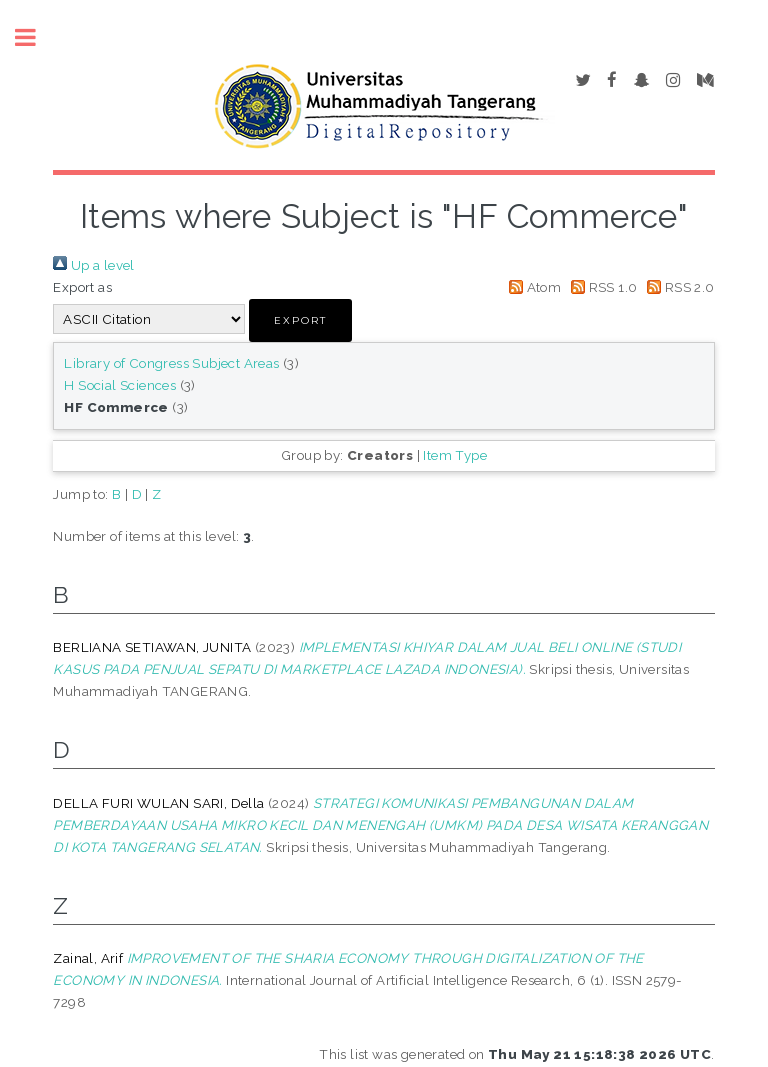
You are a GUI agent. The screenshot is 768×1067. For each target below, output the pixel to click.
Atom (531, 287)
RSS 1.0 (601, 287)
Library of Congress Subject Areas (171, 363)
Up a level (93, 265)
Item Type (455, 455)
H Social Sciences (120, 385)
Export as (82, 287)
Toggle (36, 37)
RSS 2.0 (678, 287)
